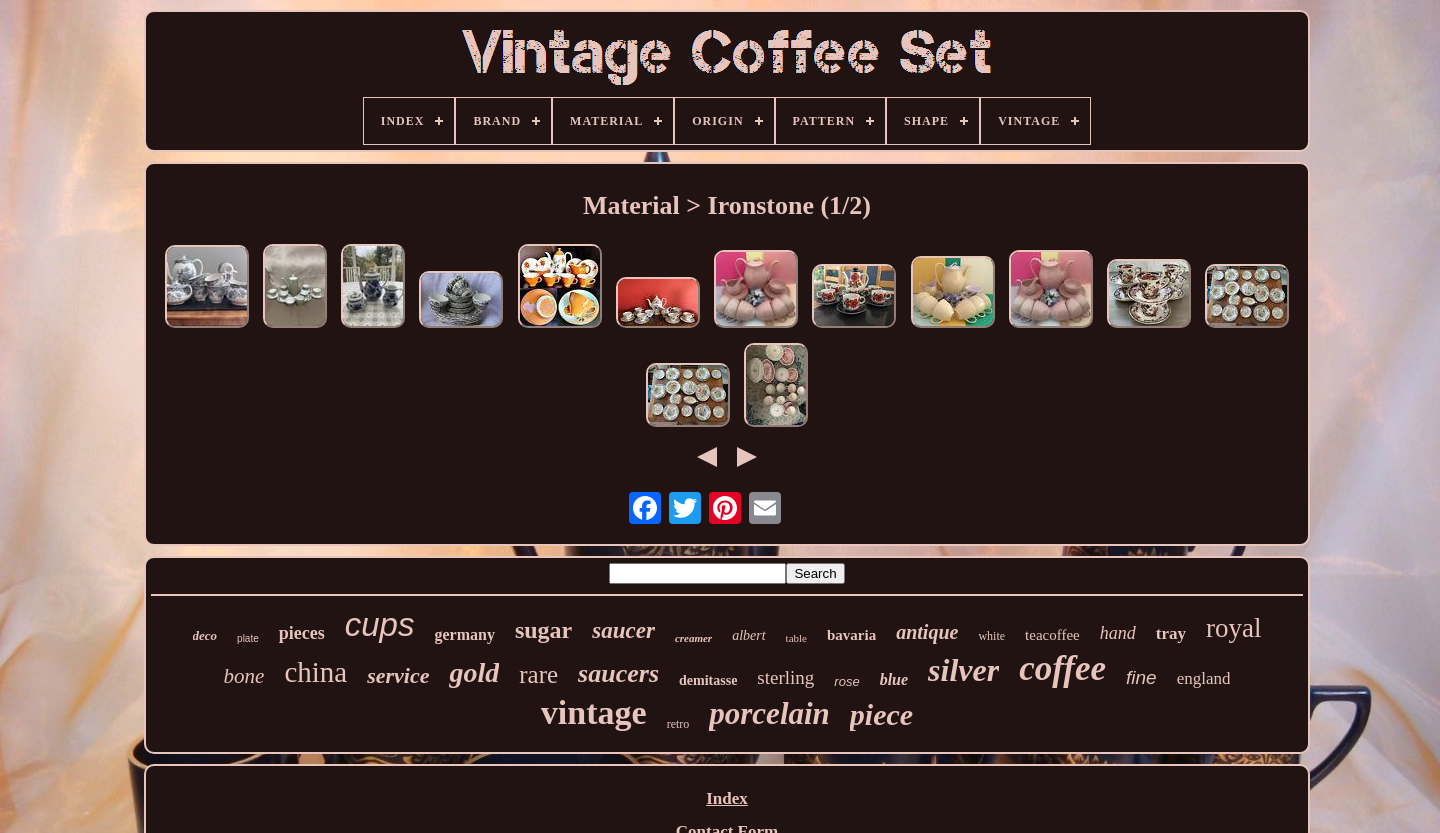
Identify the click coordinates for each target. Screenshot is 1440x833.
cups (380, 624)
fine (1141, 677)
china (315, 672)
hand (1118, 633)
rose (846, 681)
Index (727, 798)
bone (244, 676)
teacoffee (1052, 635)
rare (538, 674)
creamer (693, 638)
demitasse (708, 680)
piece (881, 714)
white (991, 636)
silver (963, 670)
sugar (543, 630)
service (398, 675)
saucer (623, 630)
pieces (302, 633)
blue (894, 679)
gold (474, 672)
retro (678, 724)
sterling (785, 677)
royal (1233, 628)
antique (927, 632)
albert (748, 635)
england (1204, 678)
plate (248, 638)
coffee (1062, 668)
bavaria (851, 635)
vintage (594, 712)
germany (464, 634)
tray (1171, 633)
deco (205, 635)
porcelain (769, 713)
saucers (618, 673)
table (796, 638)
